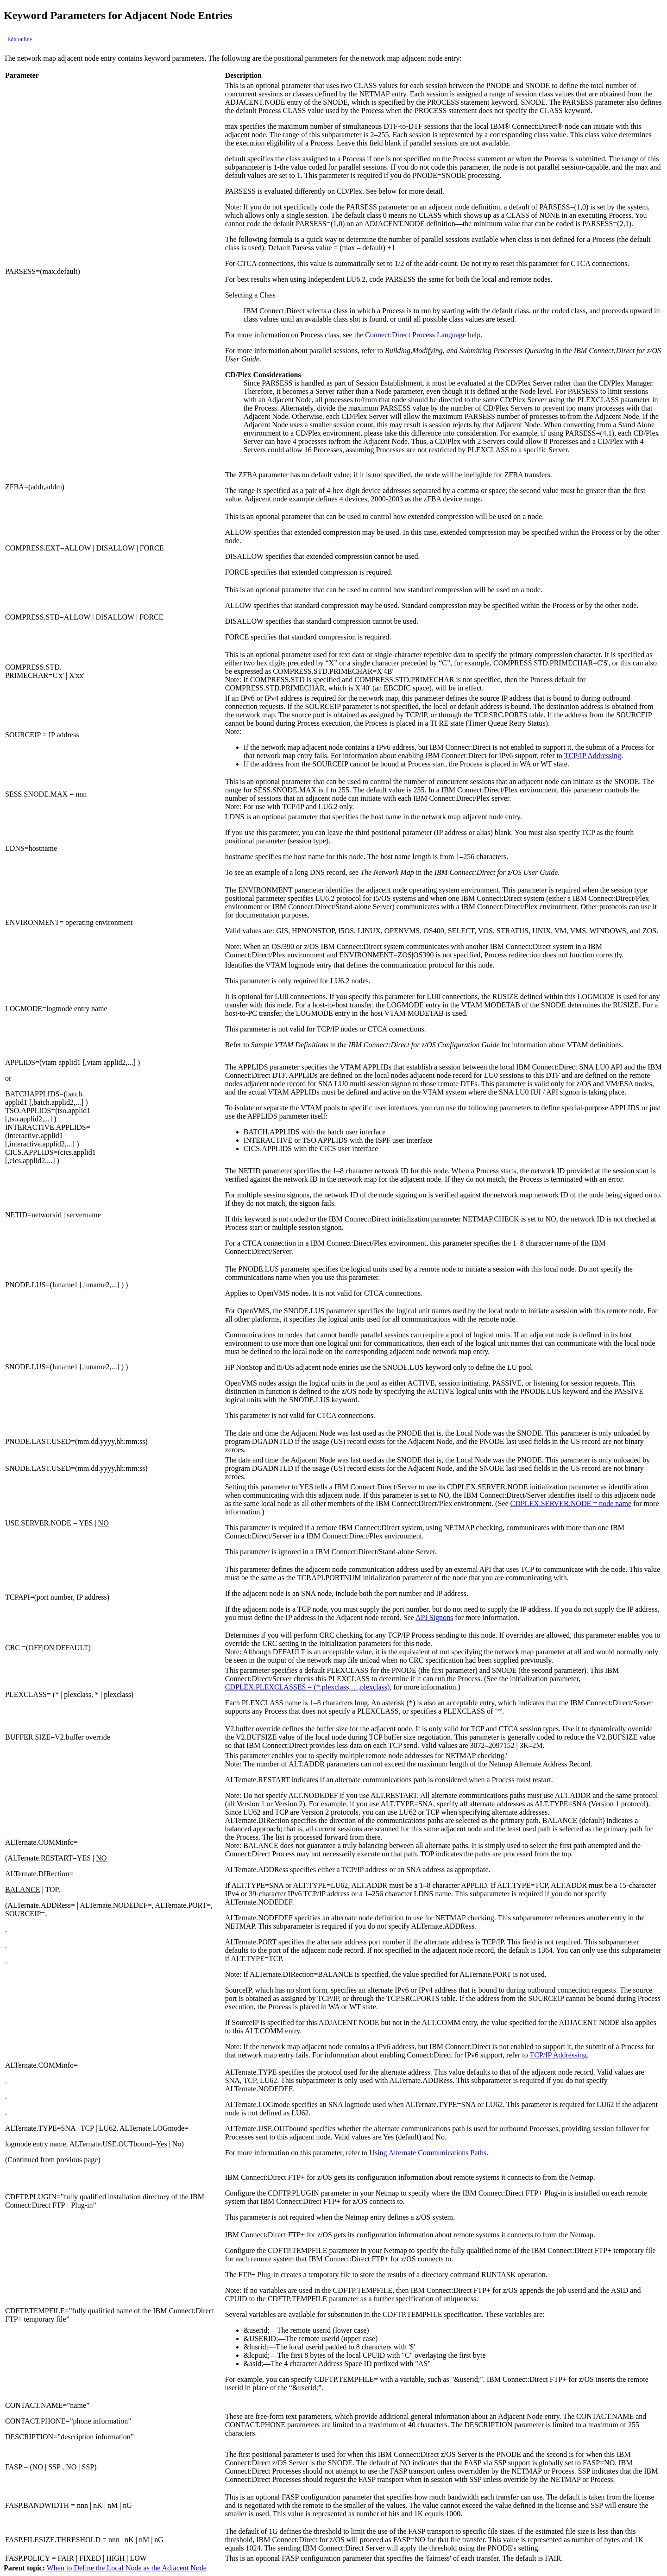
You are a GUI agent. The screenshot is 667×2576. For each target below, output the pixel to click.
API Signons (434, 1617)
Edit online (19, 39)
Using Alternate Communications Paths (427, 2153)
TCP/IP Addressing (592, 756)
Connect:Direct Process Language (415, 335)
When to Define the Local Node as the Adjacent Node (127, 2568)
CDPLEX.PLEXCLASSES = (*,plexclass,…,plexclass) (307, 1687)
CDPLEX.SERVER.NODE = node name (570, 1503)
